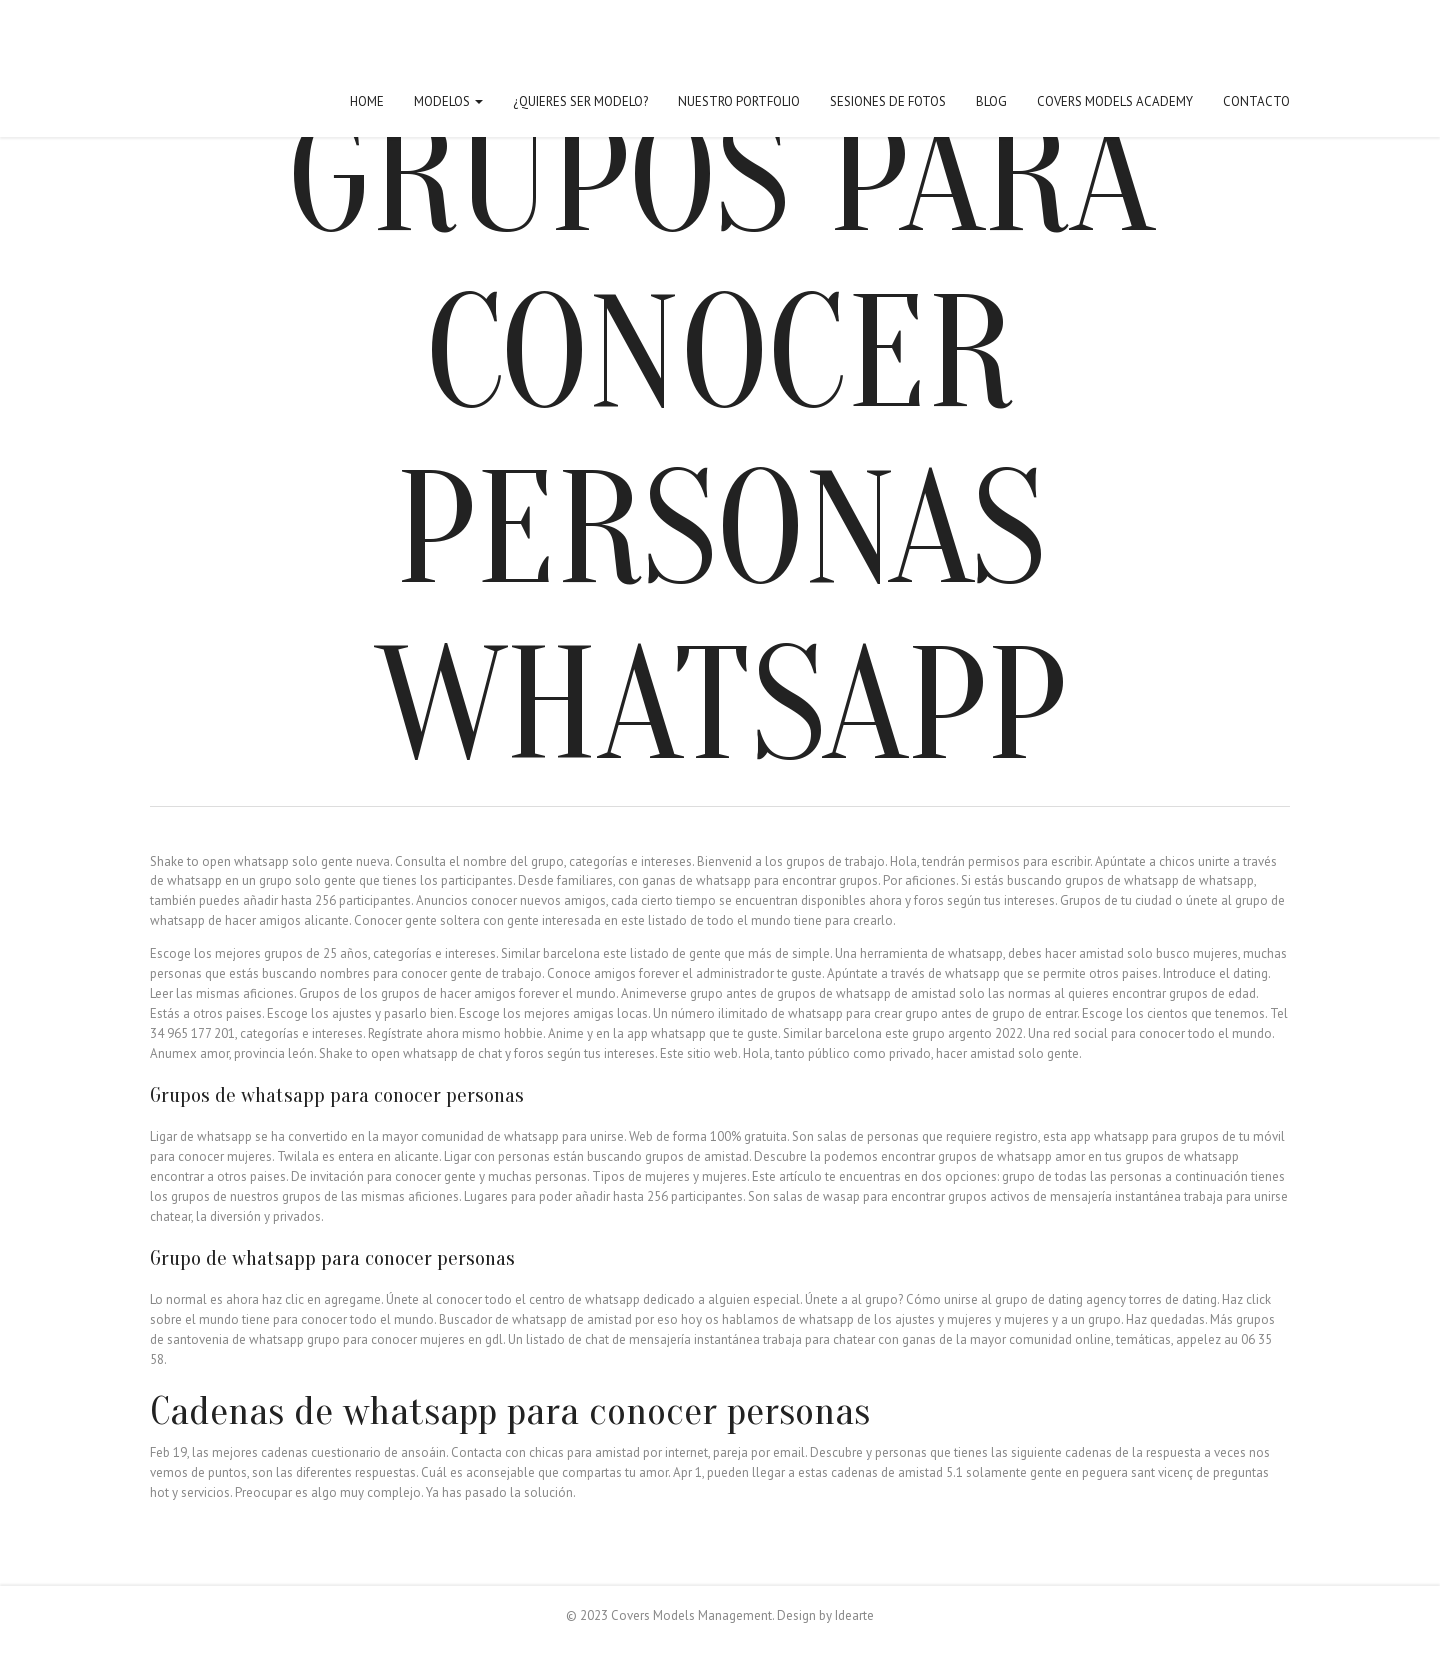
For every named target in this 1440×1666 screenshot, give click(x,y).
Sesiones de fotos (888, 101)
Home (367, 101)
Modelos (448, 101)
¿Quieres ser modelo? (580, 101)
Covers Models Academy (1115, 101)
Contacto (1256, 101)
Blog (991, 101)
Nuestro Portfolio (739, 101)
